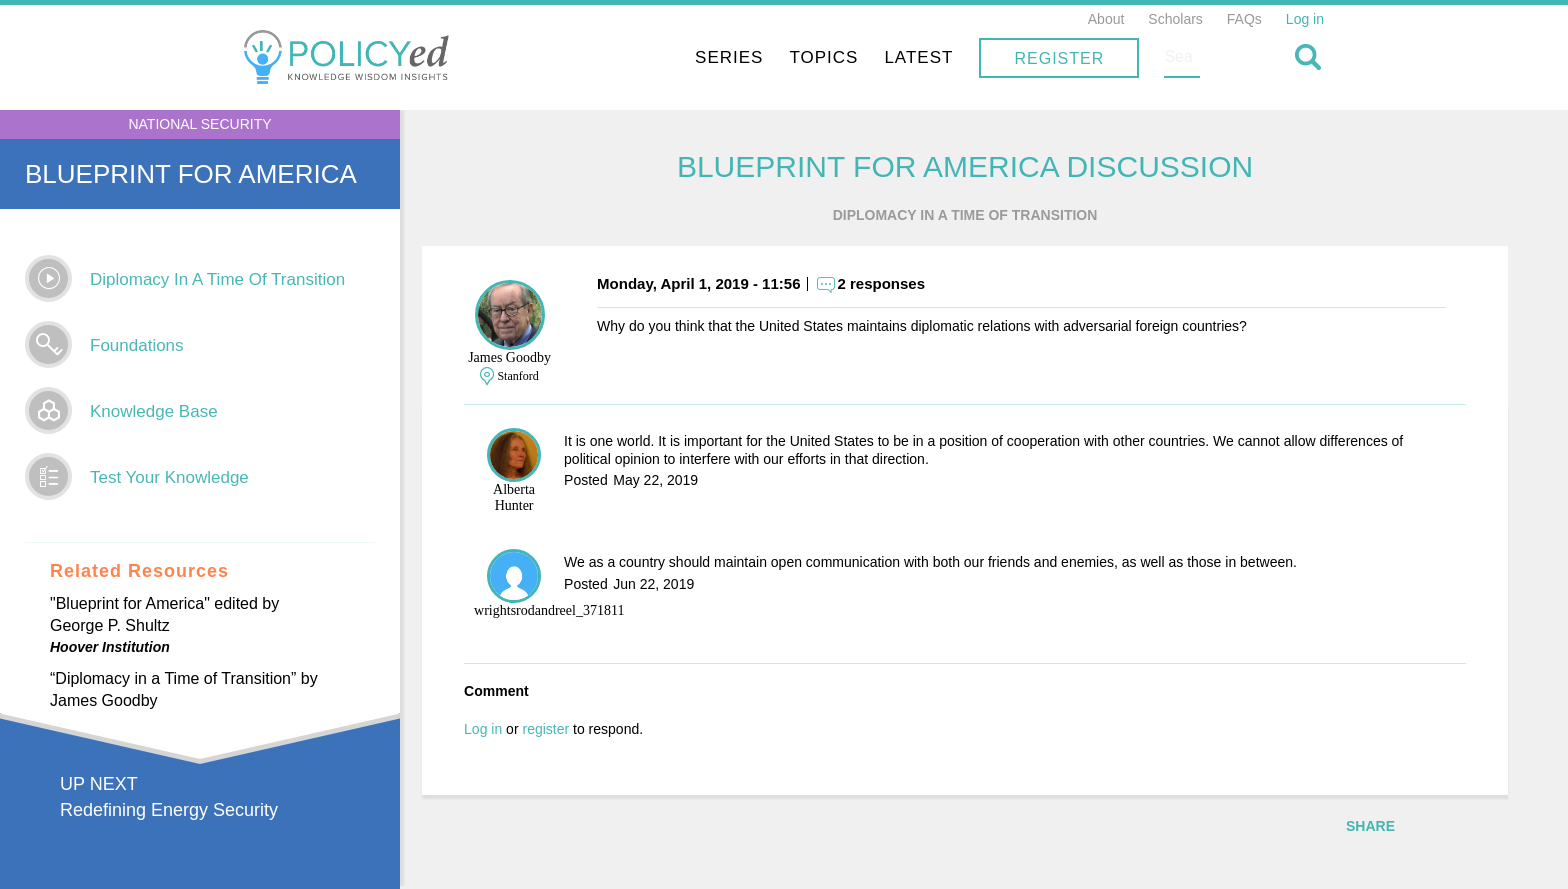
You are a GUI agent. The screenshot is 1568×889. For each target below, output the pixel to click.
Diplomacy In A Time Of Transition (217, 279)
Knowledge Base (154, 411)
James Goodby (547, 359)
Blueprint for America (191, 174)
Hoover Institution (110, 647)
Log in (1305, 19)
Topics (954, 57)
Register (1190, 58)
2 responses (919, 285)
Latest (1049, 57)
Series (860, 57)
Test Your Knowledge (169, 477)
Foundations (137, 345)
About (1106, 19)
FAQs (1244, 19)
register (583, 731)
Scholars (1175, 19)
